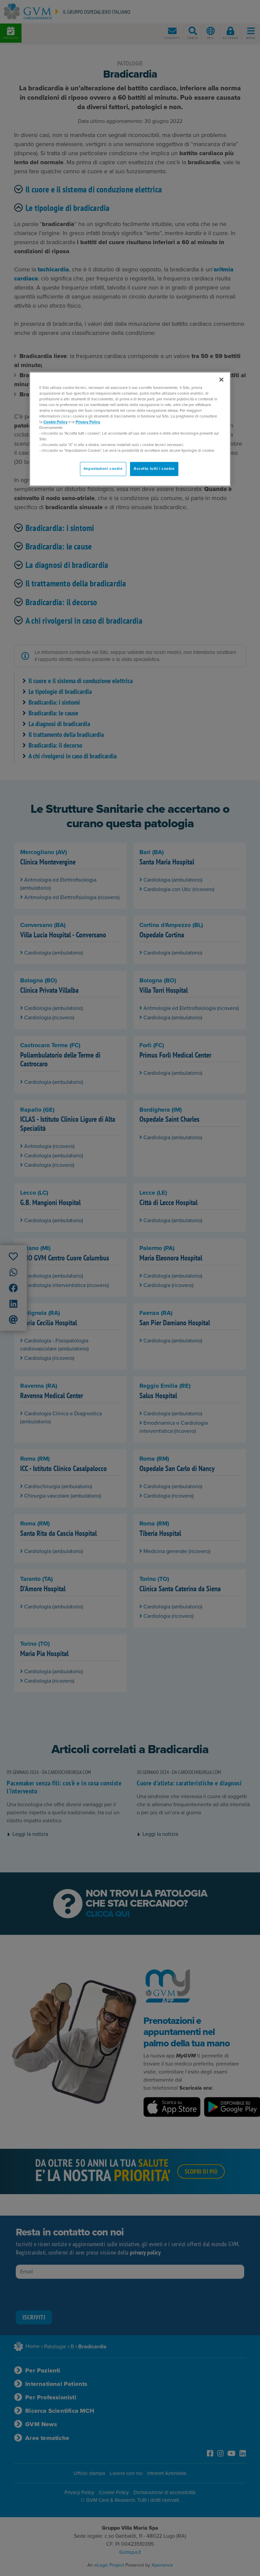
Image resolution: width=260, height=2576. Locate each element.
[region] (130, 429)
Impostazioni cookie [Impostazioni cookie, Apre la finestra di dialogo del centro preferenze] (103, 469)
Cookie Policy (55, 422)
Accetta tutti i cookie (154, 469)
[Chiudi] (221, 379)
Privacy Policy (88, 422)
